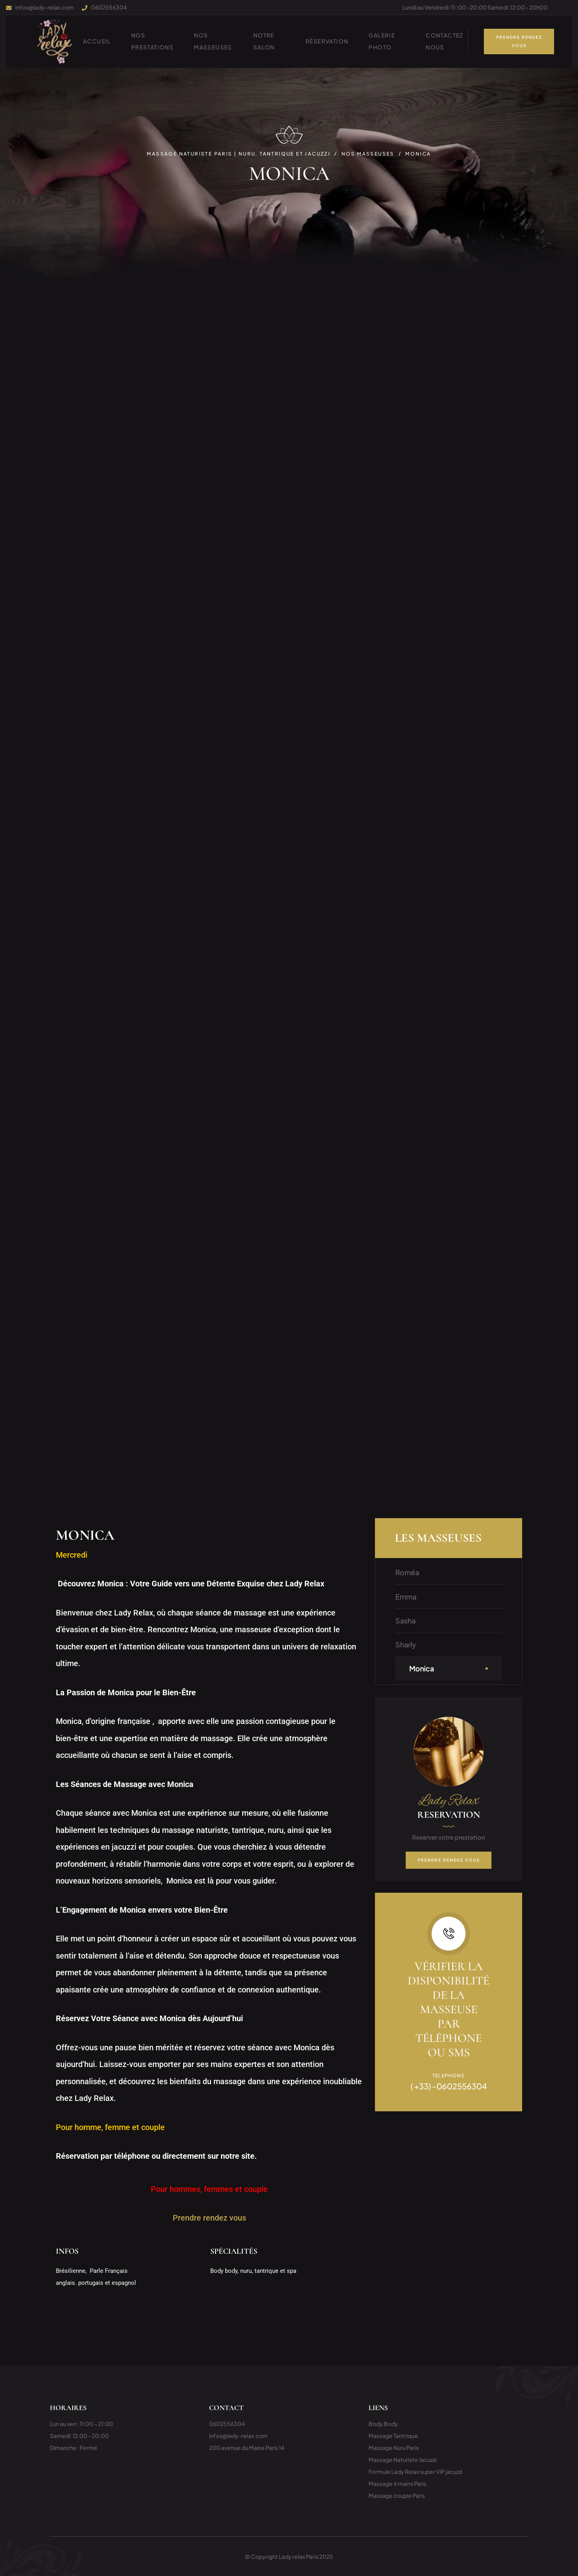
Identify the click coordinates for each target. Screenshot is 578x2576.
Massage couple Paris (397, 2495)
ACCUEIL (97, 41)
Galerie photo (382, 41)
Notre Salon (264, 41)
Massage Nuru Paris (394, 2447)
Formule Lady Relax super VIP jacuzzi (415, 2471)
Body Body (383, 2423)
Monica (421, 1668)
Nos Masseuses (213, 41)
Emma (405, 1596)
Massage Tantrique (393, 2435)
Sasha (405, 1620)
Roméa (407, 1572)
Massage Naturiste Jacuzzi (402, 2459)
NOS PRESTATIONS (152, 41)
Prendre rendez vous (209, 2218)
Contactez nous (445, 41)
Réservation (327, 41)
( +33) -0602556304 (448, 2086)
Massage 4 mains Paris (397, 2483)
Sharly (405, 1644)
